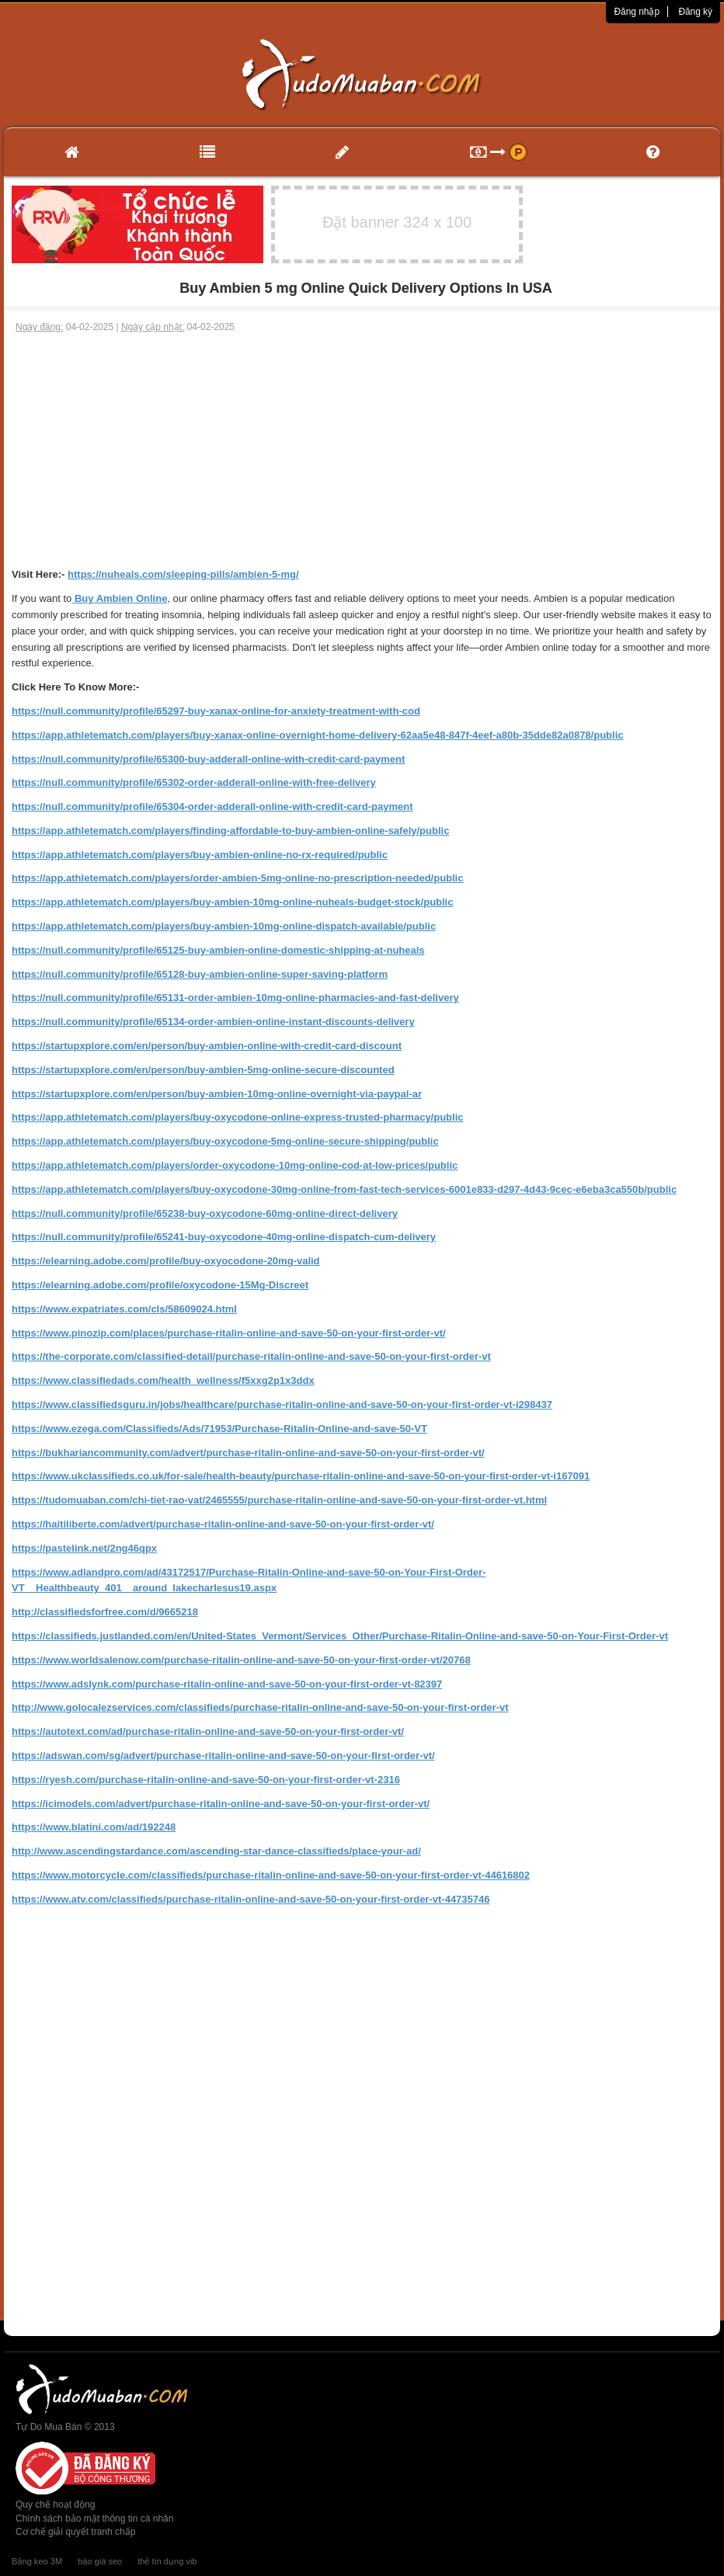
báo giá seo (100, 2561)
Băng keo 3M (37, 2561)
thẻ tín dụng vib (167, 2561)
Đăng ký (695, 11)
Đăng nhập (637, 11)
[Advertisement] (362, 450)
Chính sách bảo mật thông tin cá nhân (94, 2518)
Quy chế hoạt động (55, 2504)
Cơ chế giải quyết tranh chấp (75, 2531)
